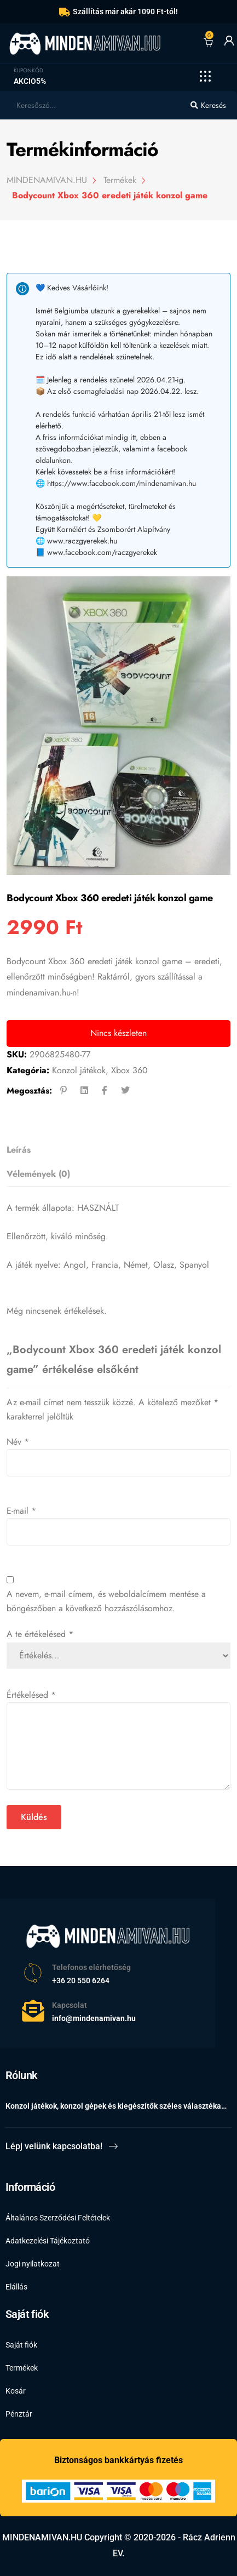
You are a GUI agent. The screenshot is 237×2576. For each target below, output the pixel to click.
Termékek (21, 2367)
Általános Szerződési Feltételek (57, 2217)
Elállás (16, 2286)
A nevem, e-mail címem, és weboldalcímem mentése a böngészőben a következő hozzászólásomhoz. (106, 1601)
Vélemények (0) (38, 1173)
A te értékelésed (40, 1634)
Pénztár (18, 2413)
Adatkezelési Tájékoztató (47, 2240)
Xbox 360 (129, 1070)
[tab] (115, 1150)
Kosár (15, 2390)
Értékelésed (31, 1694)
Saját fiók (21, 2344)
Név (18, 1441)
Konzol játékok (79, 1070)
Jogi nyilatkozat (32, 2263)
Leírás (19, 1149)
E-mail (21, 1510)
